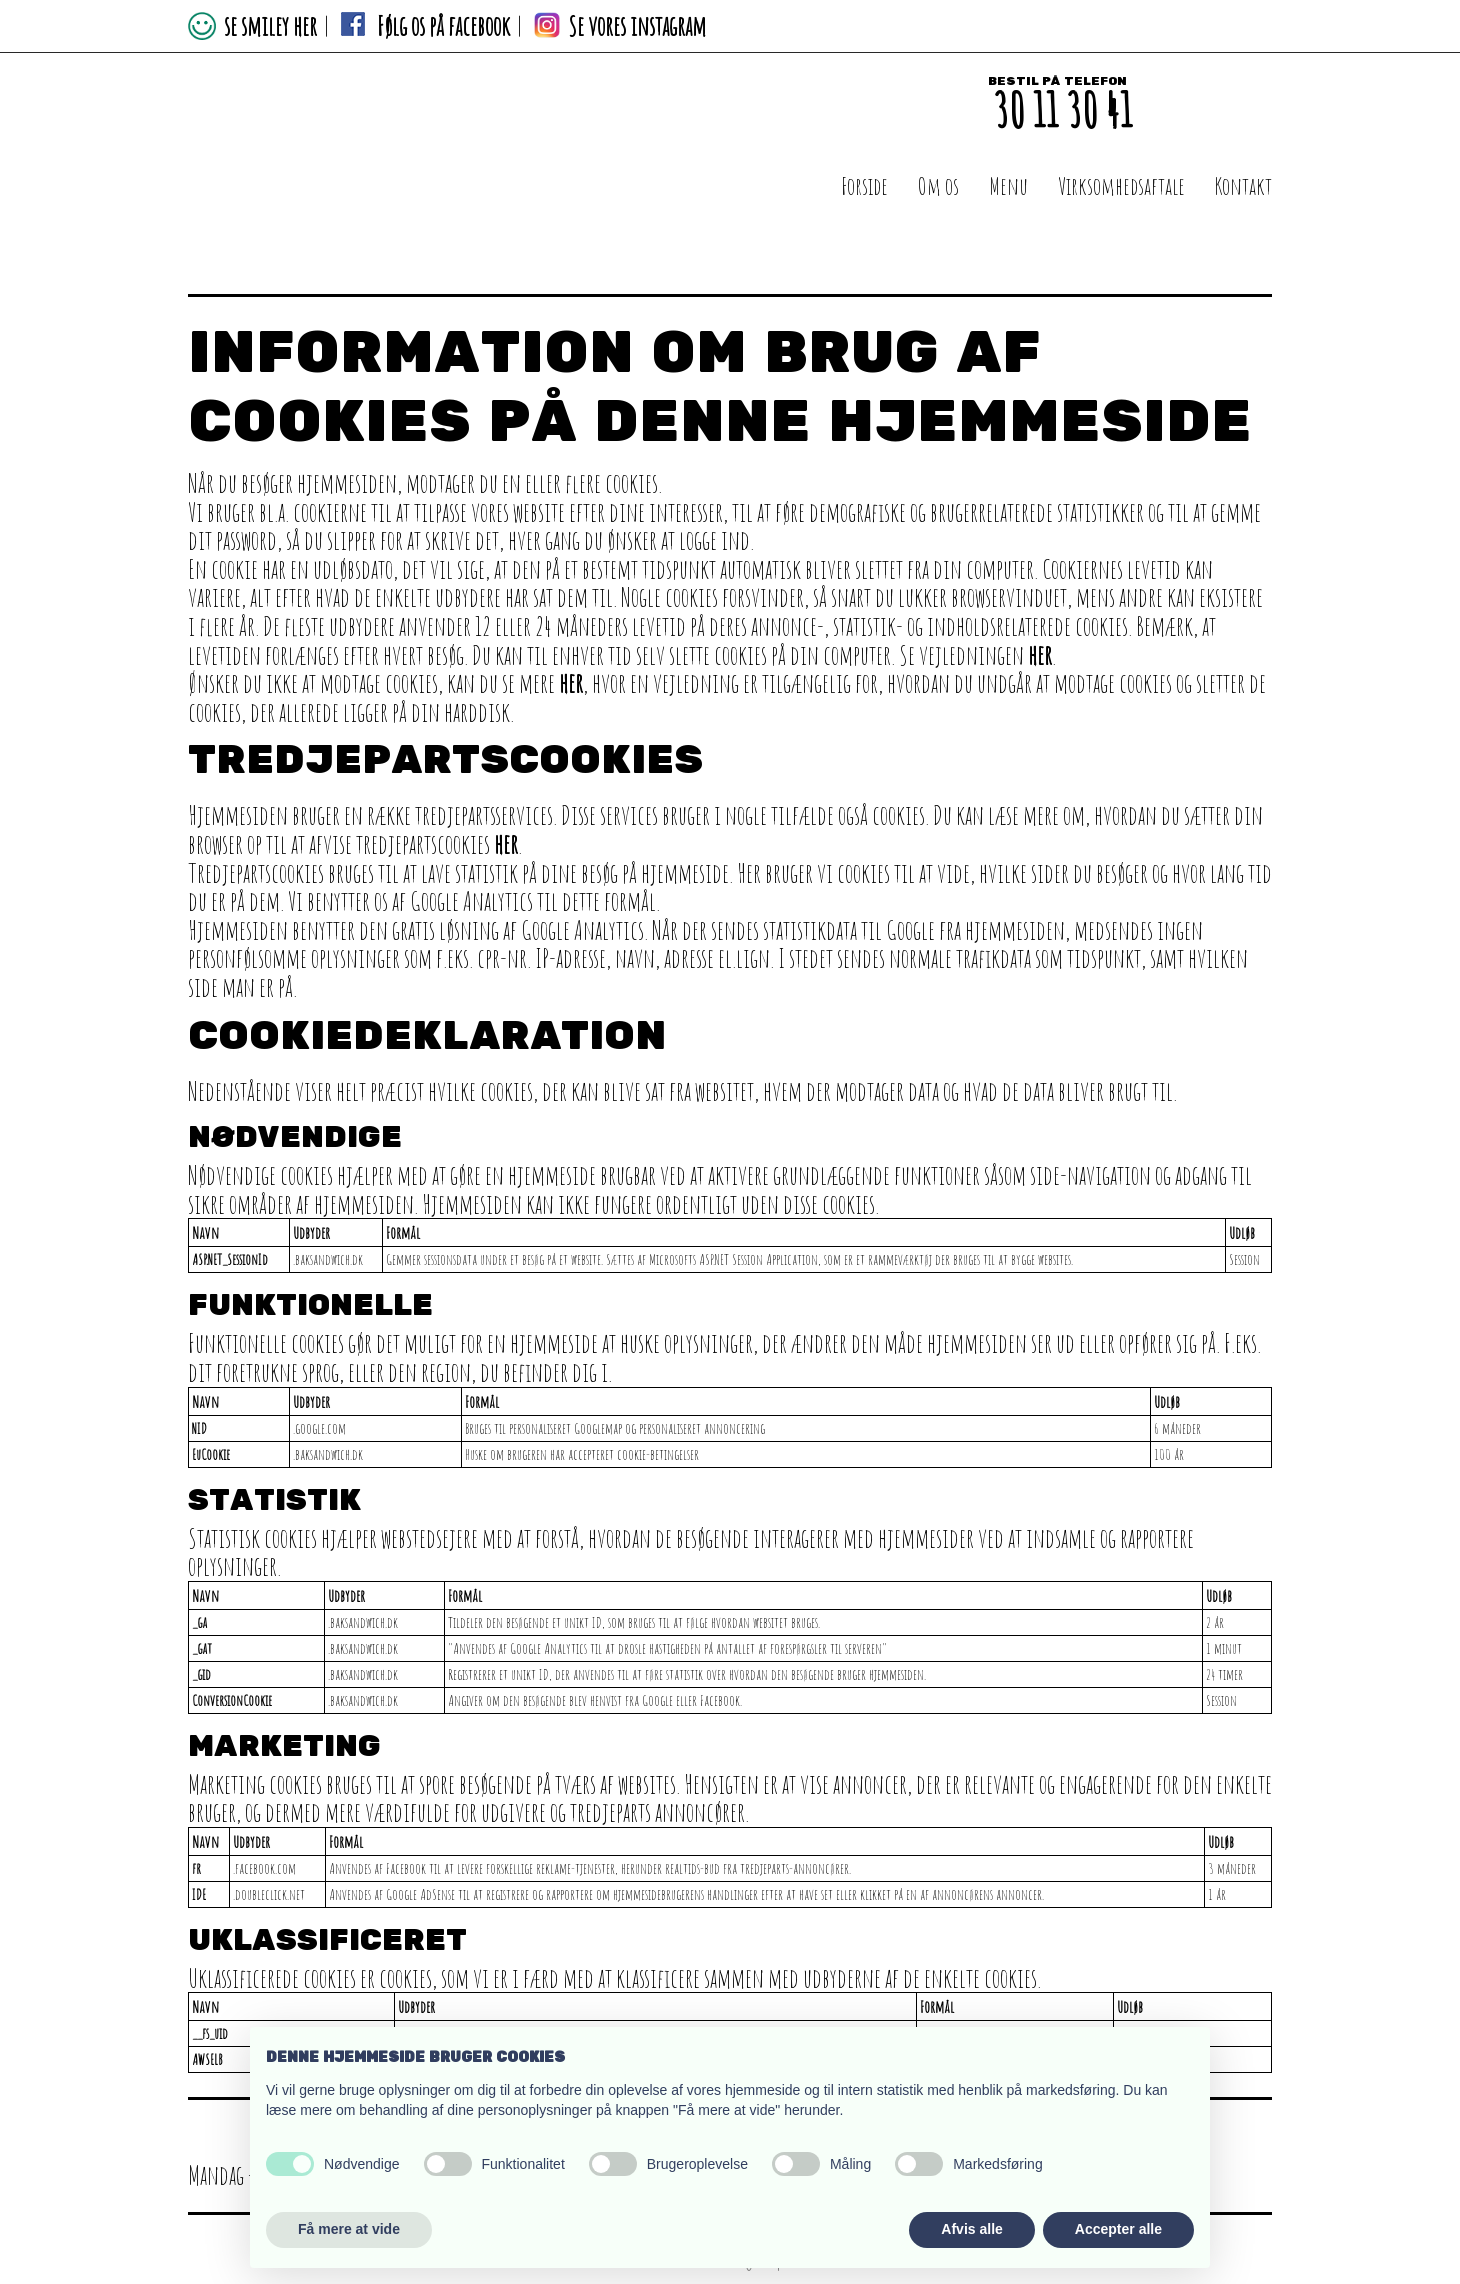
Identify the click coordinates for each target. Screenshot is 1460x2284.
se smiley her (266, 26)
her (1040, 655)
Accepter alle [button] (1118, 2229)
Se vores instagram (637, 26)
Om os (938, 186)
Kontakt (1243, 186)
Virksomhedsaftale (1121, 186)
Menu (1008, 186)
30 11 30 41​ (1062, 109)
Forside (864, 186)
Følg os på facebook (443, 26)
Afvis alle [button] (971, 2229)
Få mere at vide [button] (349, 2229)
